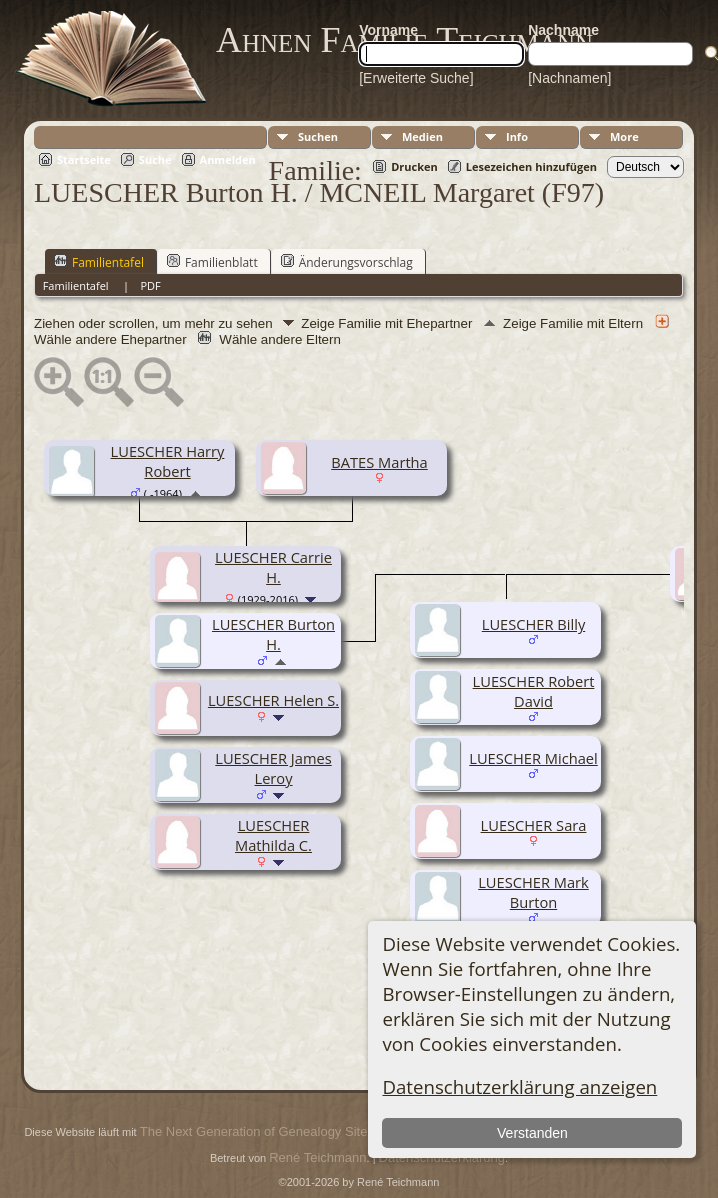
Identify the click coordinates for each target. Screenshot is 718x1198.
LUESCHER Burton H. (273, 634)
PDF (150, 285)
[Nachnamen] (569, 78)
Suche (155, 159)
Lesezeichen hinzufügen (531, 166)
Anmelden (228, 159)
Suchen (318, 136)
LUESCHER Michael (533, 758)
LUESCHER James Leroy (273, 768)
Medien (422, 136)
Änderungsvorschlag (347, 262)
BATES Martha (379, 462)
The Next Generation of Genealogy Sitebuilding (276, 1131)
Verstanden (532, 1133)
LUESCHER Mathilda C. (273, 835)
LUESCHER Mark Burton (533, 892)
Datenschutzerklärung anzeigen (519, 1086)
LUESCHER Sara (534, 825)
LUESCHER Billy (533, 624)
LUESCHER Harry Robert (168, 461)
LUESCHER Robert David (534, 691)
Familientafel (99, 262)
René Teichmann (317, 1157)
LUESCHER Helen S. (273, 700)
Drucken (414, 166)
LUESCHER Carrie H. (273, 567)
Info (517, 136)
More (624, 136)
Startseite (84, 159)
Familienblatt (212, 262)
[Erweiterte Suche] (416, 78)
